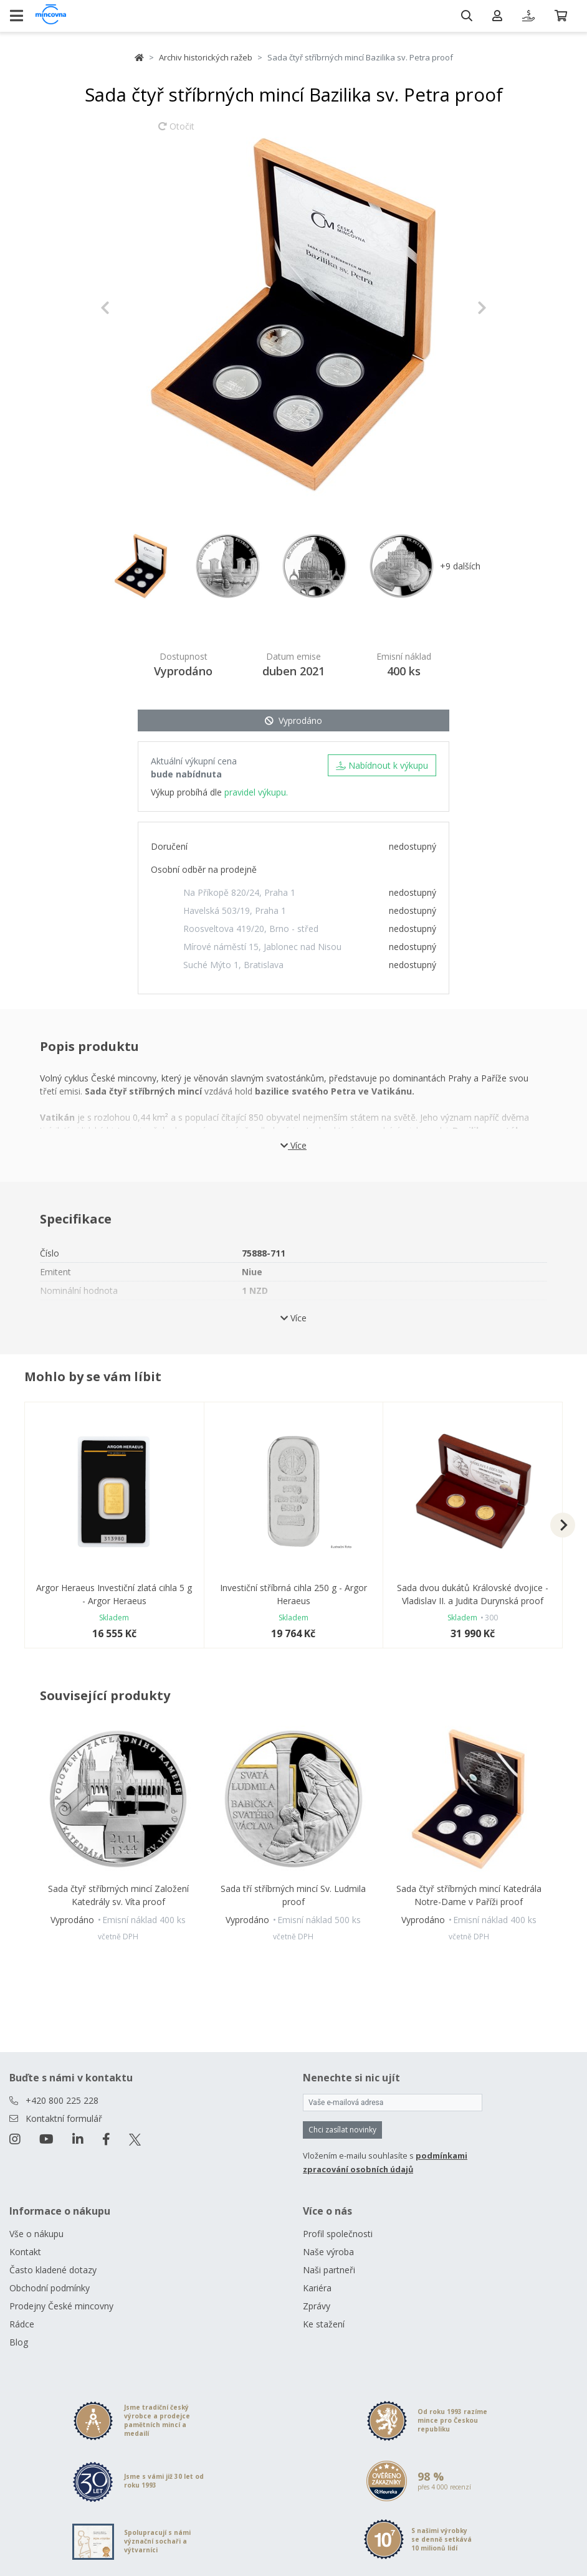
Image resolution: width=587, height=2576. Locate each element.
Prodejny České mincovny (61, 2306)
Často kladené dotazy (53, 2270)
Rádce (21, 2324)
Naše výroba (328, 2252)
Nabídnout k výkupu (382, 765)
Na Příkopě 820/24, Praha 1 (239, 892)
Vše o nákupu (36, 2234)
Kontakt (25, 2252)
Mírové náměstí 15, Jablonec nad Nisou (262, 947)
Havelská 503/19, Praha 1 (234, 910)
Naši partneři (329, 2270)
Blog (18, 2342)
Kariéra (317, 2288)
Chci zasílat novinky (342, 2129)
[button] (129, 308)
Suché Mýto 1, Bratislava (233, 965)
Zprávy (316, 2306)
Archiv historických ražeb (205, 57)
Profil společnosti (338, 2234)
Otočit (176, 132)
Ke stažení (324, 2324)
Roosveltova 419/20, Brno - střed (250, 928)
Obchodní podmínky (49, 2288)
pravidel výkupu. (256, 792)
